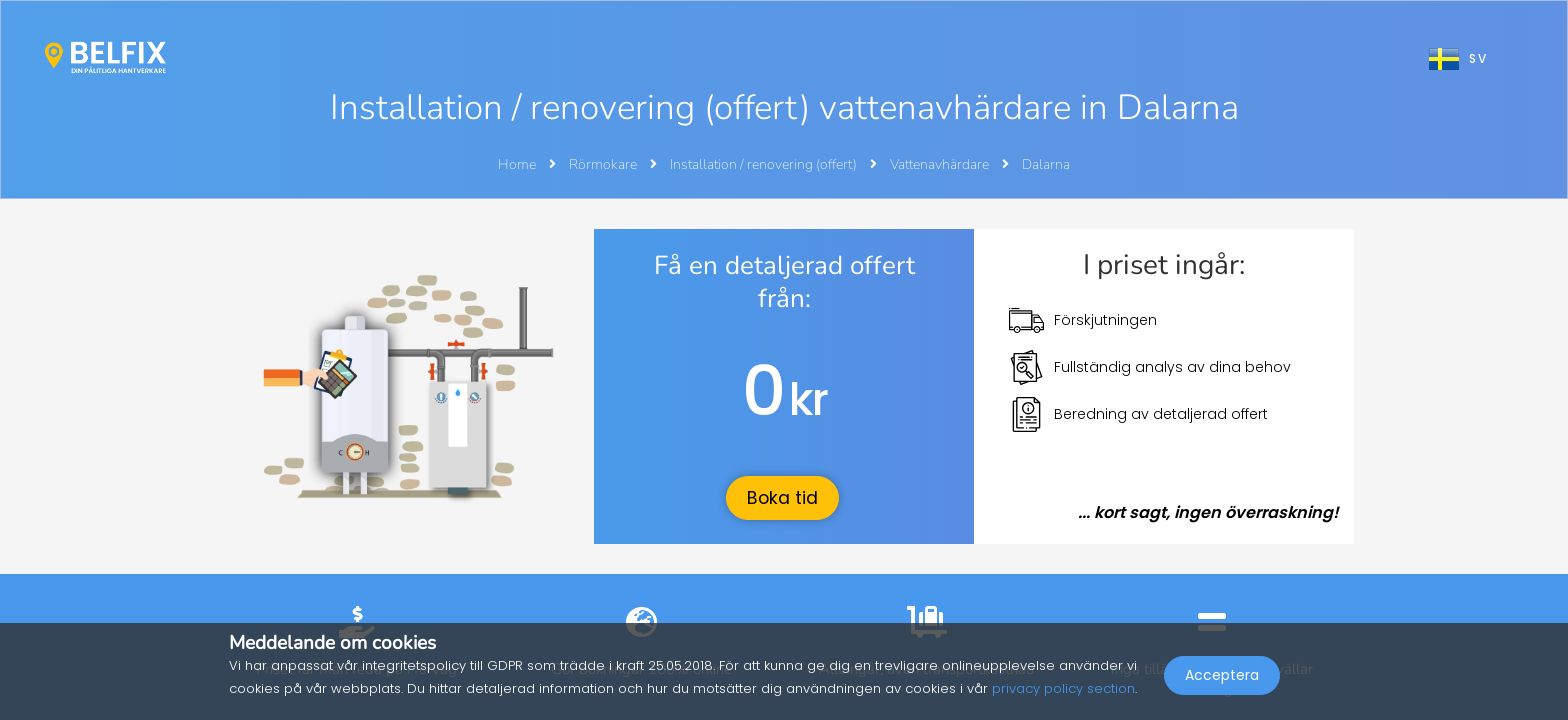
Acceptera (1222, 676)
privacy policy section (1063, 688)
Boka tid (782, 498)
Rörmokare (604, 164)
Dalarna (1046, 164)
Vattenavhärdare (941, 164)
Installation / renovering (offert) (765, 164)
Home (517, 164)
